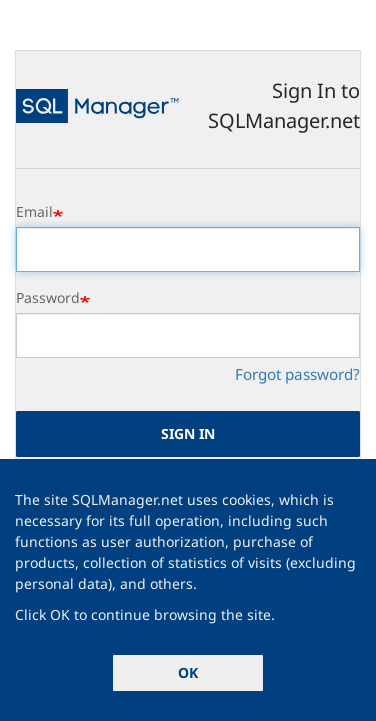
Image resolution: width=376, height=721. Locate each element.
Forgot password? (297, 374)
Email (34, 211)
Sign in (188, 433)
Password (48, 297)
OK (188, 672)
